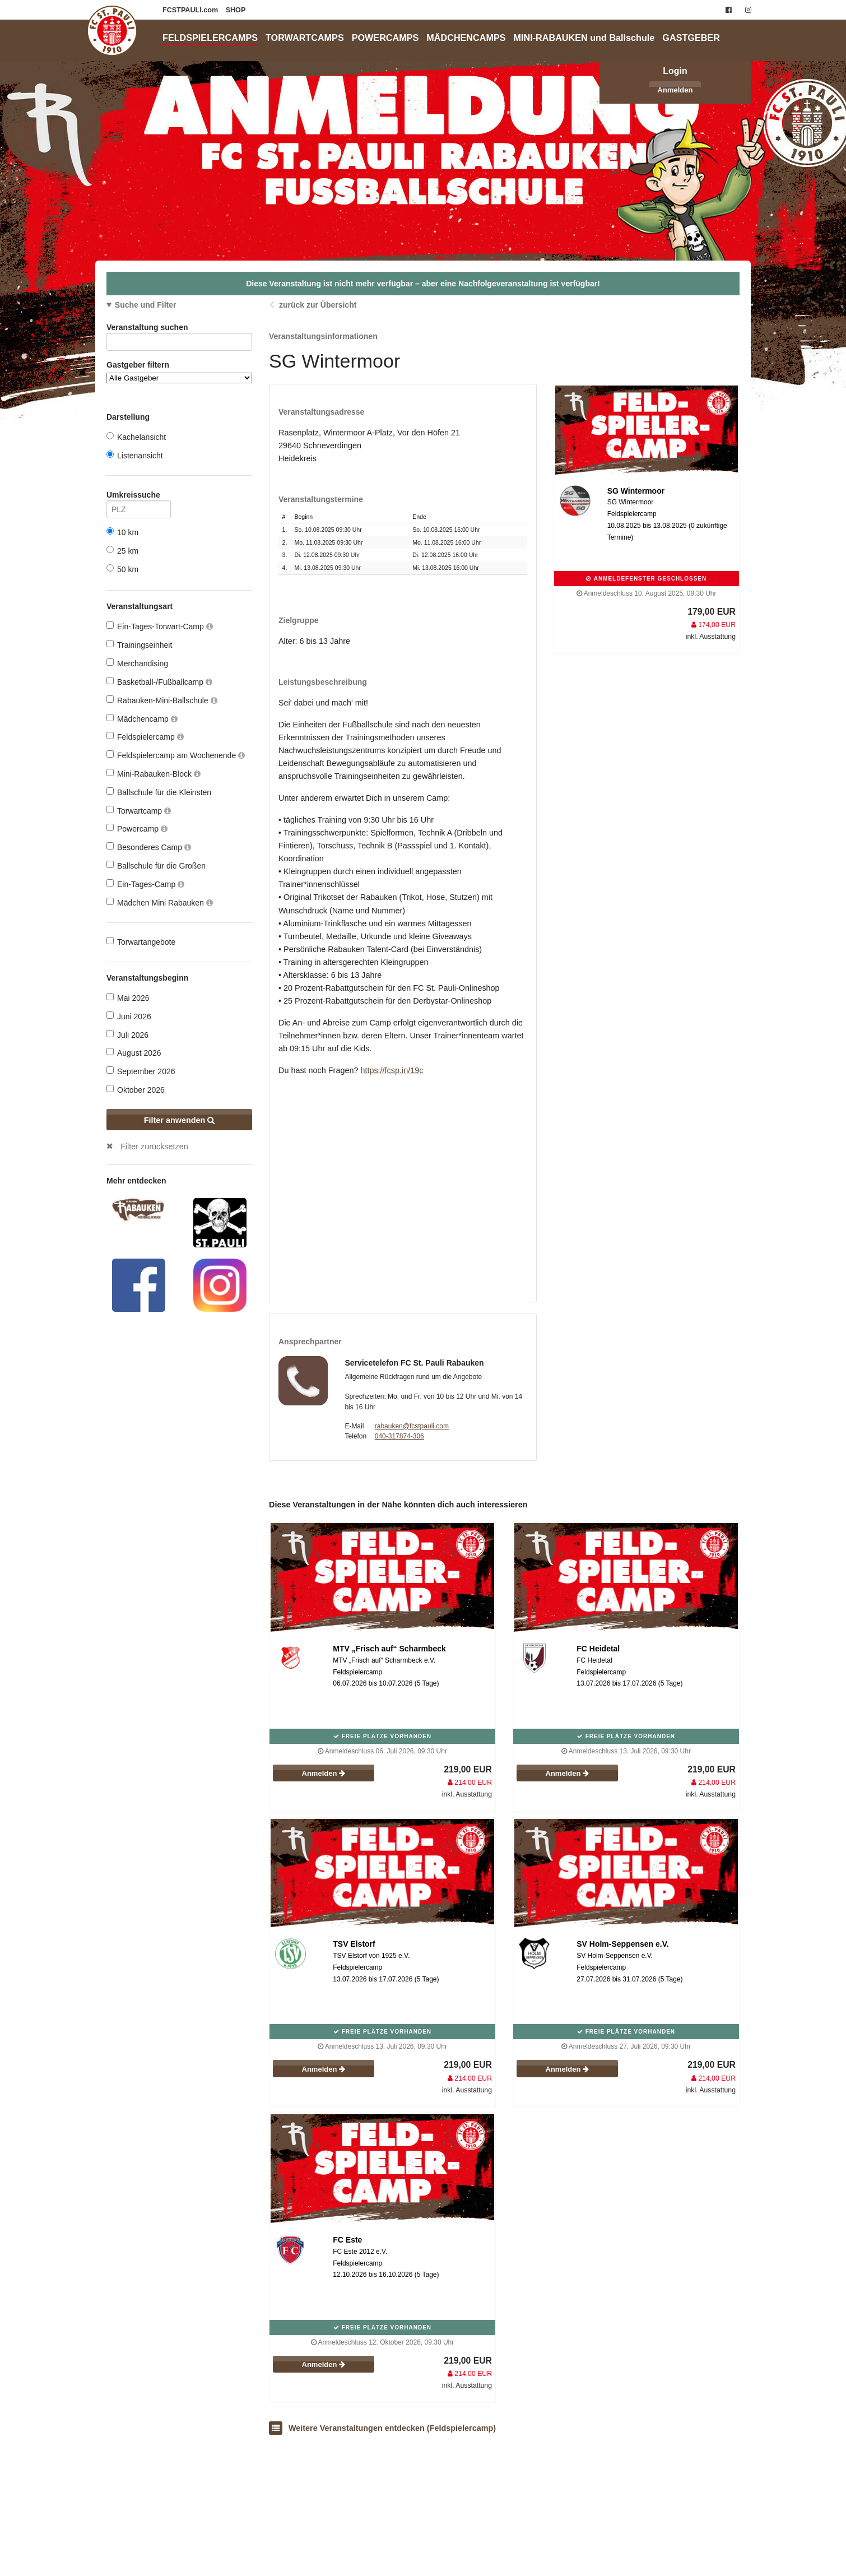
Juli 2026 (127, 1034)
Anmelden (675, 90)
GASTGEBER (691, 38)
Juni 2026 (128, 1016)
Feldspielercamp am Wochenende (175, 755)
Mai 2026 (128, 997)
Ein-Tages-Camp (145, 884)
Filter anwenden (179, 1120)
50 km (122, 569)
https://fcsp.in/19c (391, 1070)
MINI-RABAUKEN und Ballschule (584, 38)
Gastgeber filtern (179, 371)
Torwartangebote (140, 941)
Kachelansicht (136, 437)
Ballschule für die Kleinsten (158, 792)
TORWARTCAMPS (305, 38)
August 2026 (133, 1052)
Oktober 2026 (135, 1089)
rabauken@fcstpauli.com (412, 1426)
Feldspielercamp (145, 736)
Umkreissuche (138, 496)
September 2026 (140, 1071)
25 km (122, 550)
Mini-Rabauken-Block (153, 773)
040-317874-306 (399, 1436)
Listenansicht (134, 455)
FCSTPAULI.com (191, 10)
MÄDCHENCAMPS (465, 38)
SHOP (236, 10)
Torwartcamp (138, 810)
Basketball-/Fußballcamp (159, 681)
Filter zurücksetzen (154, 1146)
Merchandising (137, 663)
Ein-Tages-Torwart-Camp (159, 626)
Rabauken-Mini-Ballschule (161, 700)
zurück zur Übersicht (317, 304)
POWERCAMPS (385, 38)
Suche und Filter (145, 305)
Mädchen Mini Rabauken (159, 902)
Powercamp (137, 828)
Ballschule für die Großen (156, 865)
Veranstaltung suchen (179, 329)
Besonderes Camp (148, 847)
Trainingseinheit (139, 644)
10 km (122, 532)
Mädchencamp (142, 718)
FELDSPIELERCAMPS (210, 38)
